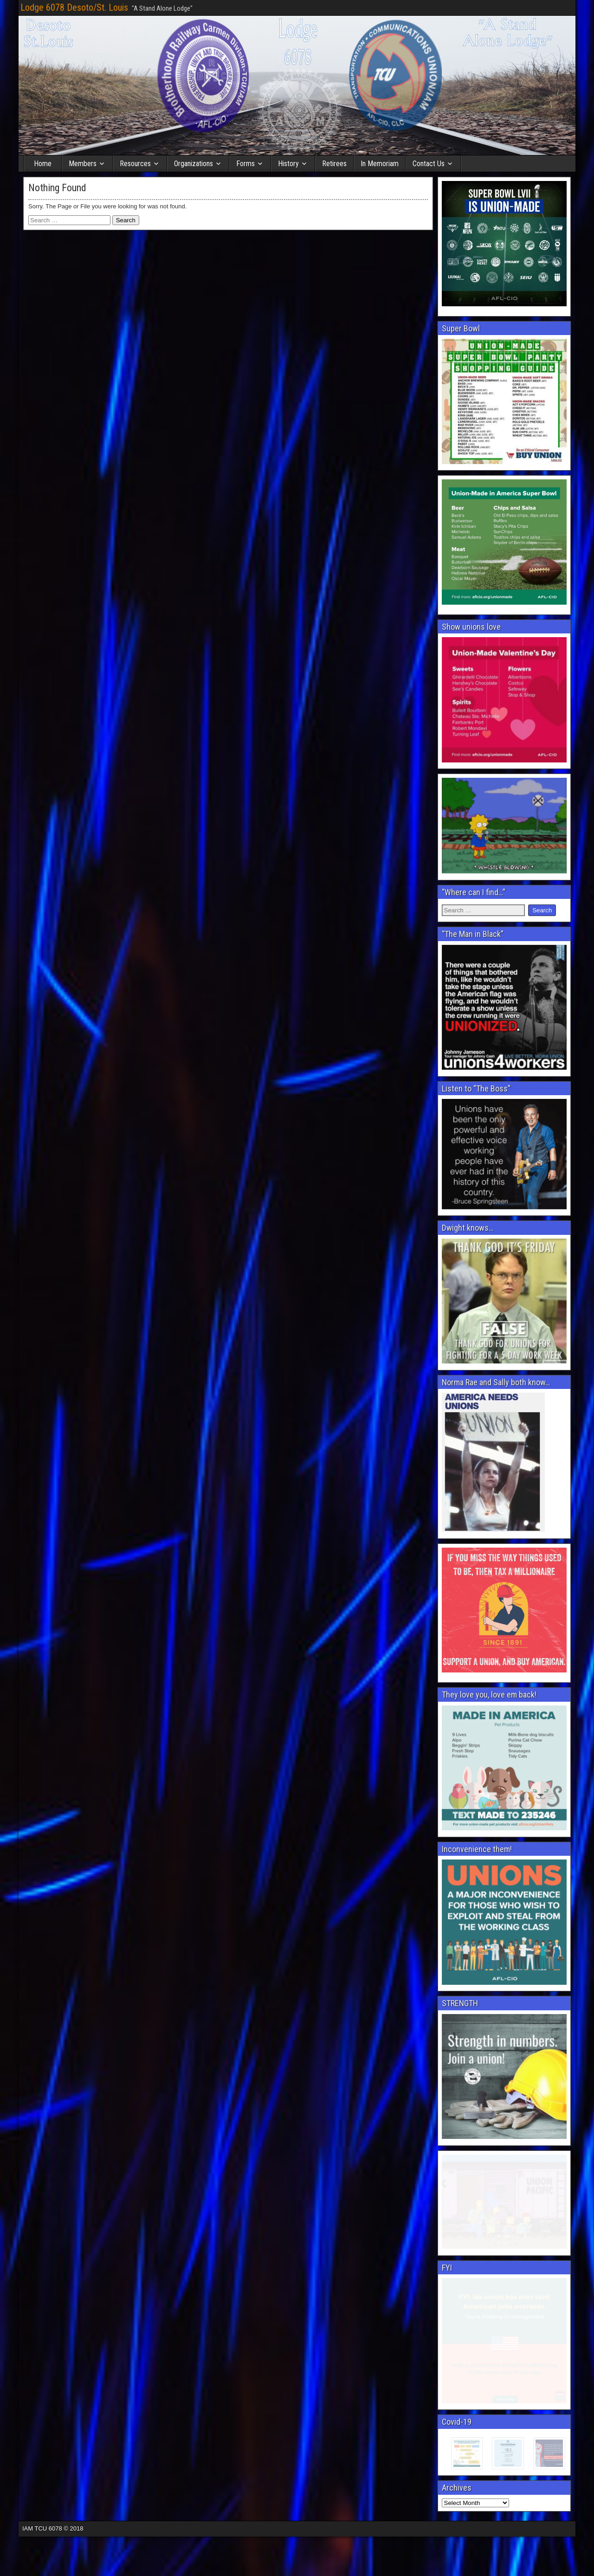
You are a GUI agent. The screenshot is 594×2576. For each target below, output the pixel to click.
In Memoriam (380, 163)
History (288, 163)
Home (43, 163)
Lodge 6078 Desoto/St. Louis (74, 7)
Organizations (193, 163)
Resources (135, 163)
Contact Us (429, 163)
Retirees (334, 163)
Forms (245, 163)
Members (83, 163)
